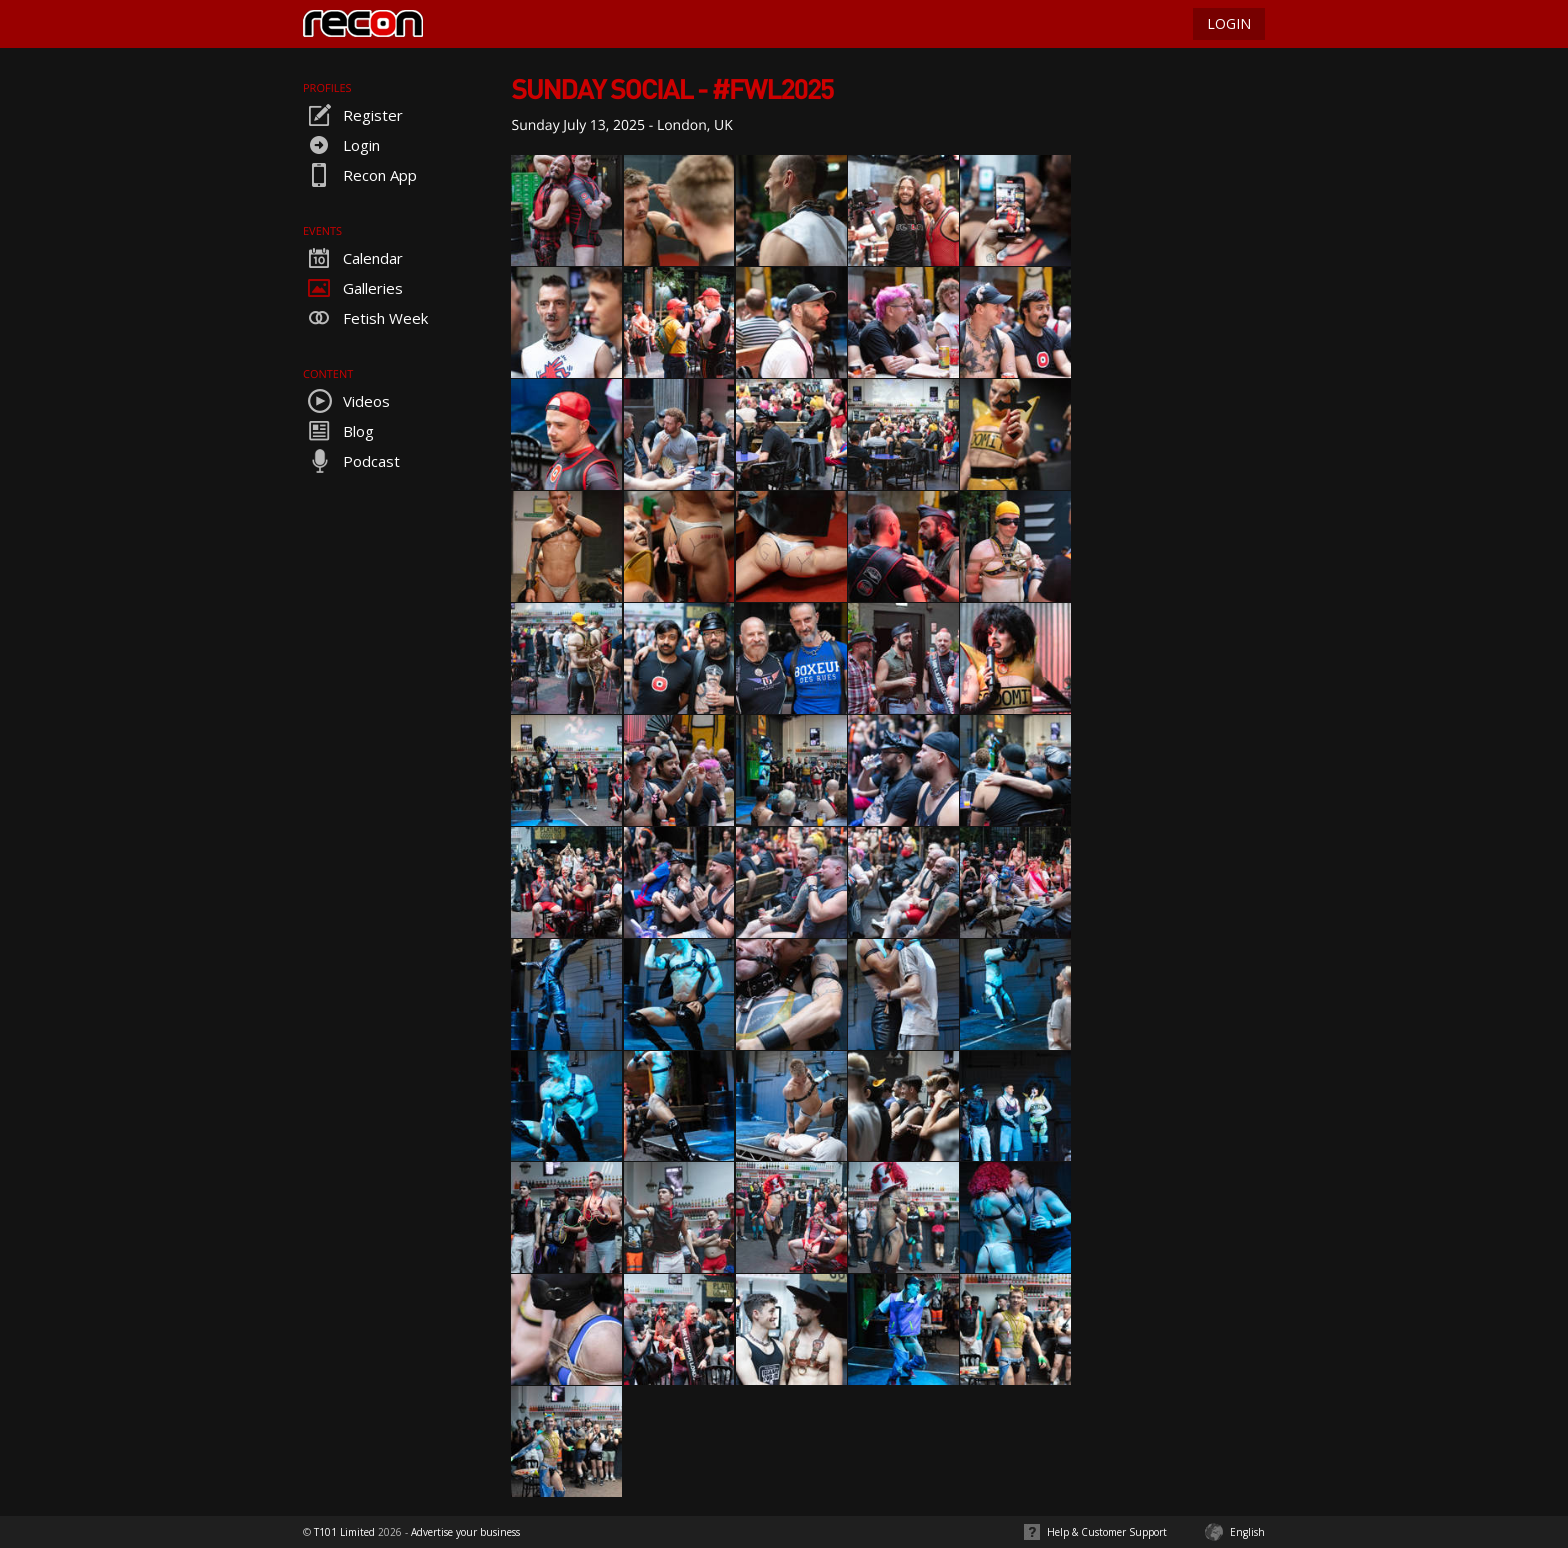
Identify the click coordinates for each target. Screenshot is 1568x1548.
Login (341, 145)
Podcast (351, 461)
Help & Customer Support (1107, 1532)
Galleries (353, 288)
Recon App (360, 175)
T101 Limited (344, 1532)
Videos (346, 401)
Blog (338, 431)
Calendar (353, 258)
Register (353, 115)
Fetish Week (365, 318)
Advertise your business (465, 1532)
